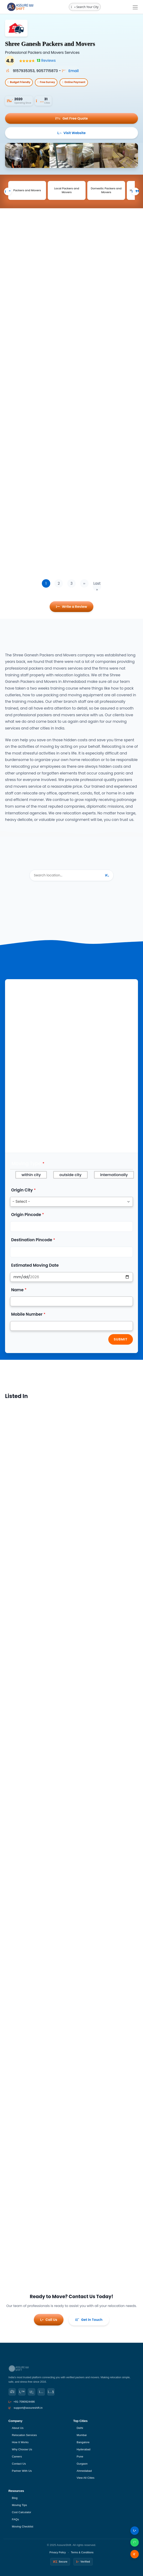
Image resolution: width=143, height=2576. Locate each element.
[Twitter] (22, 2392)
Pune (80, 2456)
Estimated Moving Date (35, 1265)
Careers (17, 2456)
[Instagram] (41, 2392)
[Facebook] (12, 2392)
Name (17, 1290)
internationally (114, 1174)
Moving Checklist (22, 2526)
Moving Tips (19, 2505)
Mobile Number (26, 1314)
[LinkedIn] (31, 2392)
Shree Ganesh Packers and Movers (50, 43)
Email (70, 70)
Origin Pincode (26, 1214)
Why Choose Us (22, 2449)
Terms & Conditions (82, 2552)
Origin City (22, 1190)
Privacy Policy (57, 2552)
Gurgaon (82, 2463)
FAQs (15, 2519)
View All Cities (85, 2477)
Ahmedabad (84, 2470)
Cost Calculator (21, 2512)
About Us (18, 2428)
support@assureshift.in (28, 2407)
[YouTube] (51, 2392)
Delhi (80, 2428)
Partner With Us (22, 2470)
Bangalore (83, 2442)
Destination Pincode (31, 1240)
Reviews (46, 61)
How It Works (20, 2442)
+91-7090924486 (24, 2401)
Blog (15, 2497)
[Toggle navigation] (135, 7)
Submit (120, 1339)
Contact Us (19, 2463)
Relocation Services (24, 2435)
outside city (71, 1174)
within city (31, 1174)
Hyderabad (83, 2449)
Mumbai (82, 2435)
